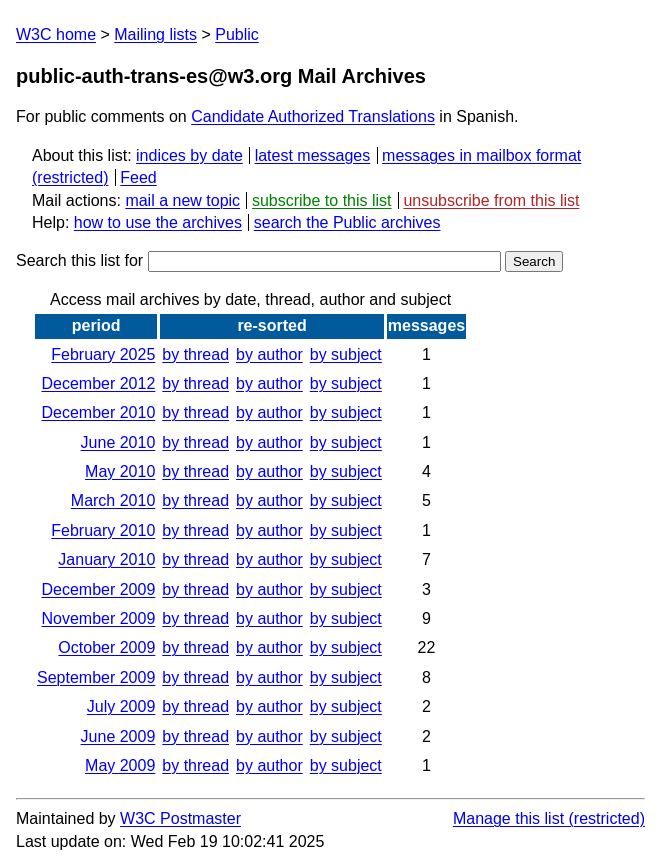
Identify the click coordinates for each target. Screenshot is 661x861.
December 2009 (98, 589)
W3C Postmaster (180, 818)
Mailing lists (155, 34)
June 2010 (118, 442)
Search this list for (258, 260)
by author (269, 354)
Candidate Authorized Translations (313, 116)
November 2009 (98, 618)
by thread (195, 354)
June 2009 (118, 736)
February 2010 (103, 530)
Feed (138, 177)
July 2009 (121, 706)
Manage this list (508, 818)
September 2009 (96, 677)
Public (237, 34)
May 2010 (120, 471)
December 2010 (98, 412)
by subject (346, 354)
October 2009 (106, 647)
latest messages (313, 155)
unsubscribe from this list (491, 200)
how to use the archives (158, 222)
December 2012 (98, 383)
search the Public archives (347, 222)
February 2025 (103, 354)
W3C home (56, 34)
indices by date (189, 155)
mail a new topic (182, 200)
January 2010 (106, 559)
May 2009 (120, 765)
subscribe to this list (322, 200)
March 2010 (113, 500)
